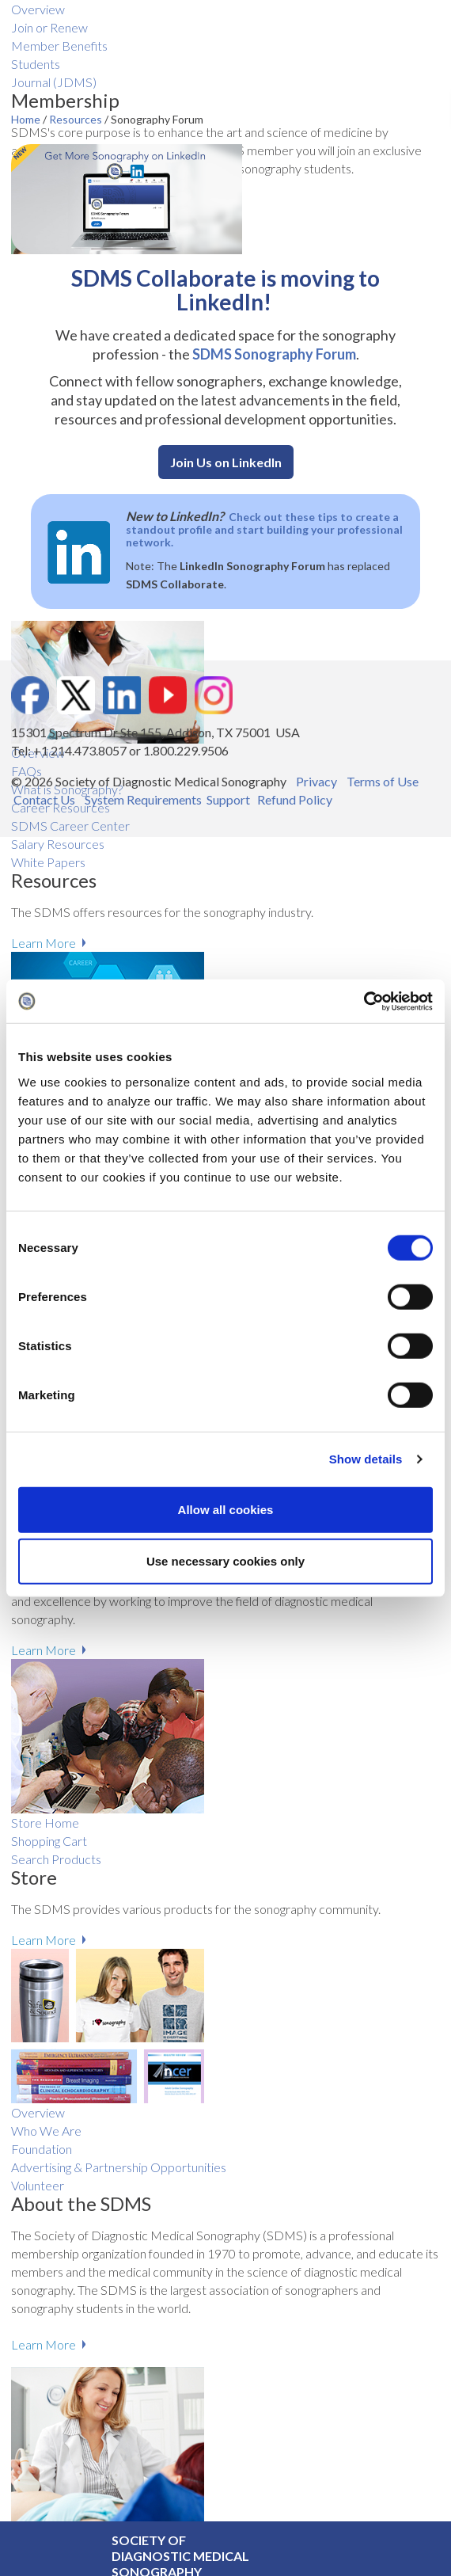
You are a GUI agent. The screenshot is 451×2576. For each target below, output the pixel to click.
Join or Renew (49, 27)
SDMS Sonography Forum (274, 354)
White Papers (48, 861)
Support (228, 799)
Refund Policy (294, 799)
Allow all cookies (226, 1509)
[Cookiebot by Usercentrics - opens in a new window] (363, 1001)
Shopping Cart (49, 1840)
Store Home (45, 1822)
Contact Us (44, 799)
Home (27, 119)
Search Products (56, 1858)
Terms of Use (383, 781)
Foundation (41, 2148)
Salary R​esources (57, 843)
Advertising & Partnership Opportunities (118, 2167)
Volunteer (37, 2185)
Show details (366, 1459)
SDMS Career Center (70, 825)
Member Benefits (59, 45)
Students (35, 63)
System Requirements (143, 799)
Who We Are (46, 2130)
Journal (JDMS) (54, 81)
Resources (76, 119)
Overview (38, 9)
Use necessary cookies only (225, 1561)
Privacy (316, 781)
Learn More (43, 942)
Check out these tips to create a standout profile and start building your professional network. (264, 529)
